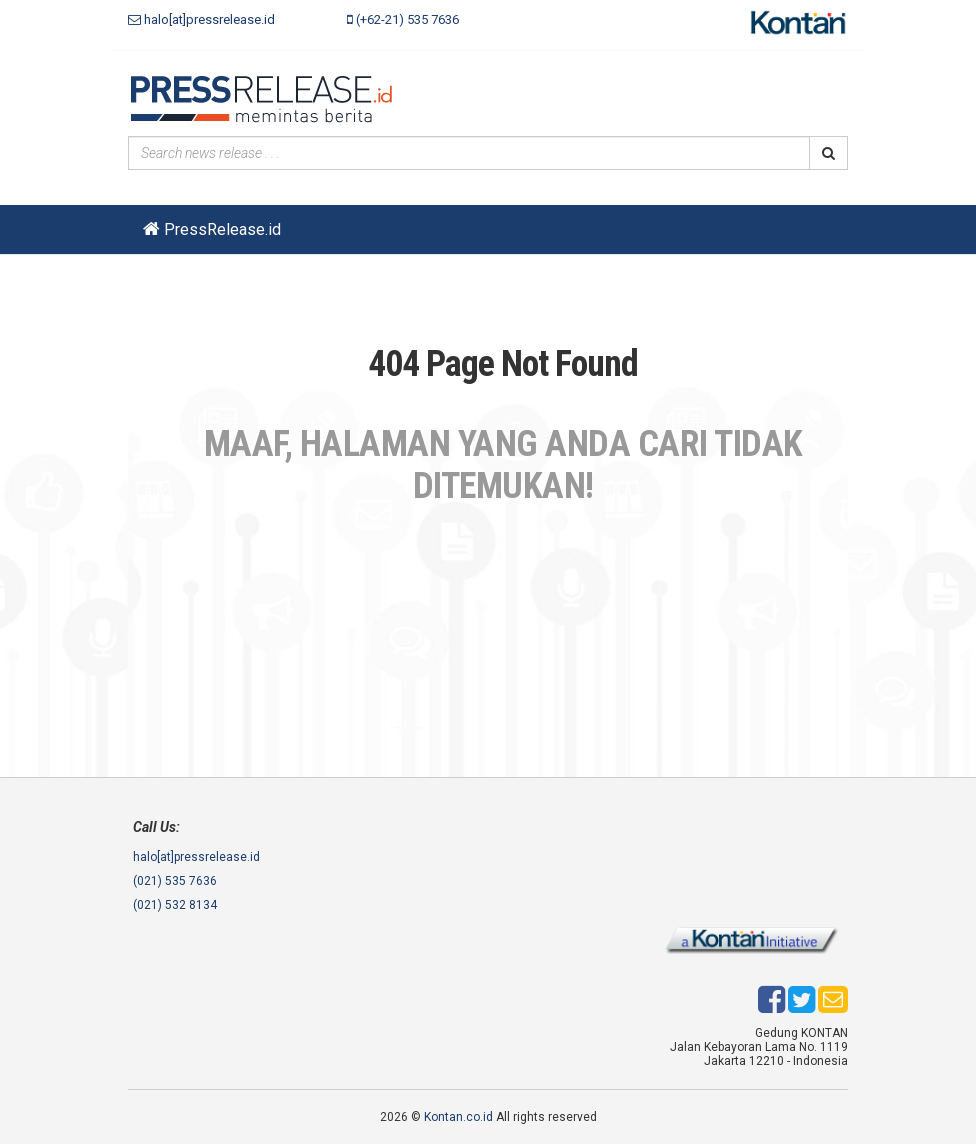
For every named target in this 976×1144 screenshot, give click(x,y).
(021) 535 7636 (175, 881)
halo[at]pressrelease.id (201, 19)
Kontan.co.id (458, 1117)
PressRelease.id (212, 229)
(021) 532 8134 (175, 905)
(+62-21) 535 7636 (403, 19)
